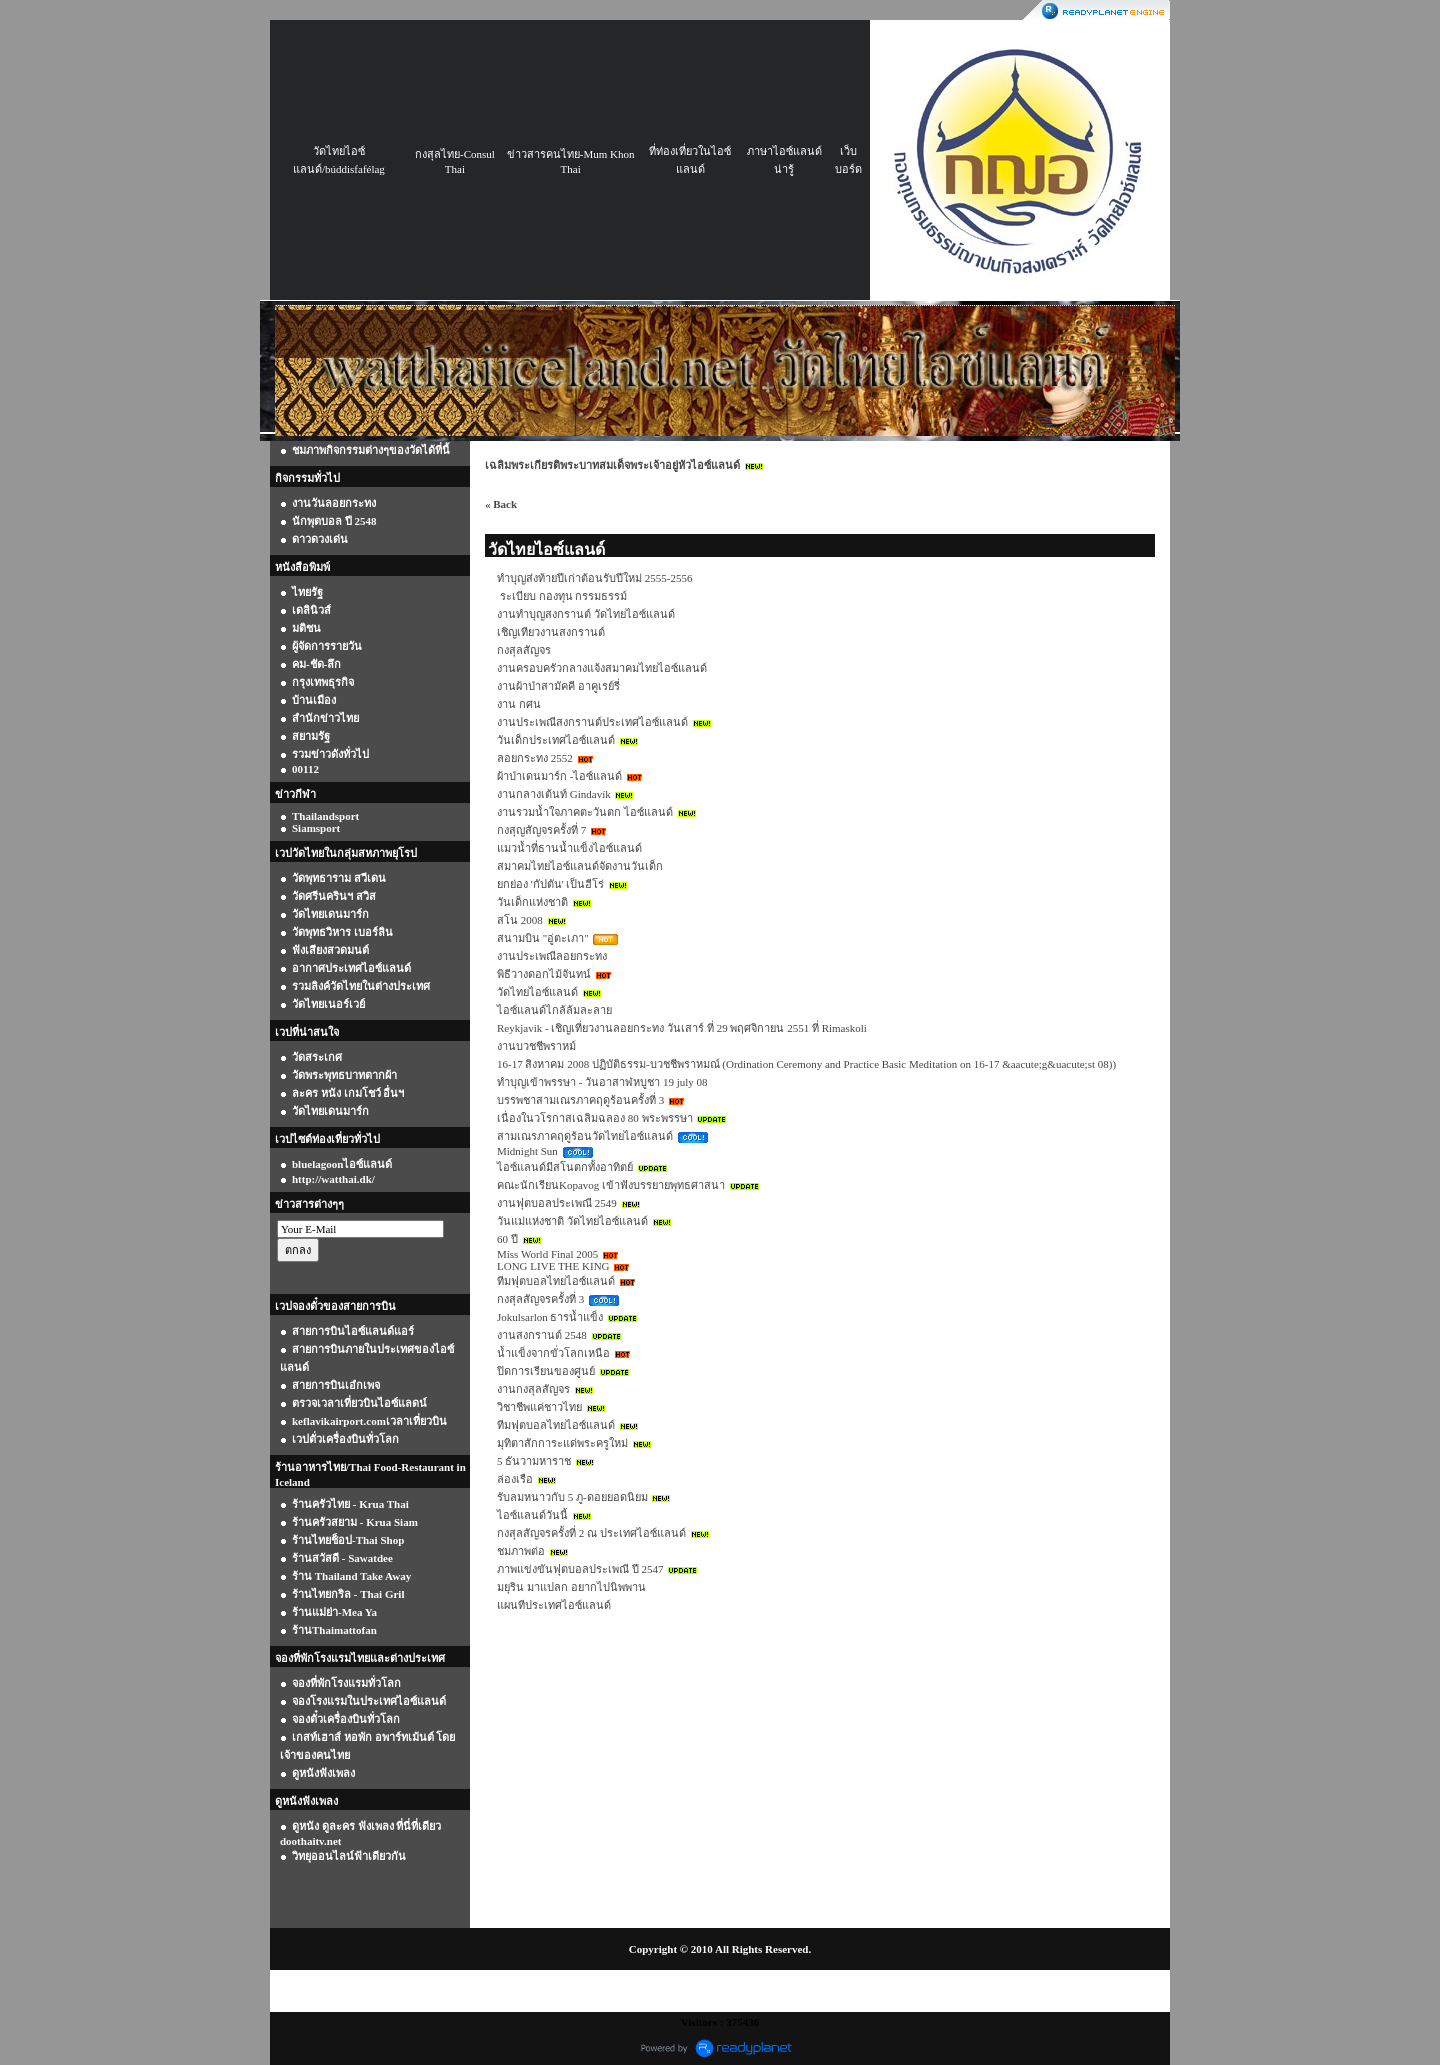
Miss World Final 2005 (547, 1254)
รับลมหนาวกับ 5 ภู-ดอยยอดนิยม (572, 1497)
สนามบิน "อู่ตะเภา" (543, 938)
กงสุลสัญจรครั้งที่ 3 (540, 1299)
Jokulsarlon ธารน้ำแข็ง (550, 1317)
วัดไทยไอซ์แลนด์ (537, 992)
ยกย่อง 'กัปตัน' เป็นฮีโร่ (550, 884)
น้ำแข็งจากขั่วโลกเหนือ (553, 1353)
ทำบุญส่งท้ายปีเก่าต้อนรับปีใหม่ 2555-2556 (594, 578)
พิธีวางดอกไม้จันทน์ (544, 974)
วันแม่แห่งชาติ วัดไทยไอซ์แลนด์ (572, 1221)
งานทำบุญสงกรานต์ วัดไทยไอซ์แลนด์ (586, 614)
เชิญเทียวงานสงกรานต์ (551, 632)
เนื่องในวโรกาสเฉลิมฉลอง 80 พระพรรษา (595, 1118)
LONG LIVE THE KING (553, 1266)
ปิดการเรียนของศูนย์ (546, 1371)
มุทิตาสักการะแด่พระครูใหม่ (562, 1443)
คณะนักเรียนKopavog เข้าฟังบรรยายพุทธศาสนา (611, 1185)
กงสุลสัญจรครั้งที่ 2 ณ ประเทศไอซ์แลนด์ (591, 1533)
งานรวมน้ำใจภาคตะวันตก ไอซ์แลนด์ (585, 812)
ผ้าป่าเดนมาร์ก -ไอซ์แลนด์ (559, 776)
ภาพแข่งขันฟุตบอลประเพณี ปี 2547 (580, 1569)
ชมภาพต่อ (521, 1551)
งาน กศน (519, 704)
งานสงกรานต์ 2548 (542, 1335)
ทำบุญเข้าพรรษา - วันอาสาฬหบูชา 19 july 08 (602, 1082)
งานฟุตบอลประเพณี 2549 (557, 1203)
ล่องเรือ (515, 1479)
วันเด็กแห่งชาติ (532, 902)
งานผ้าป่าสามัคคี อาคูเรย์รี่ (558, 686)
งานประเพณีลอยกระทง (552, 956)
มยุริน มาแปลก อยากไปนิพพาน (571, 1587)
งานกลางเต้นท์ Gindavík (554, 794)
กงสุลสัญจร (524, 650)
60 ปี (507, 1239)
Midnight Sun (527, 1151)
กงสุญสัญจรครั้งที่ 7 (541, 830)
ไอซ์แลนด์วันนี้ (532, 1515)
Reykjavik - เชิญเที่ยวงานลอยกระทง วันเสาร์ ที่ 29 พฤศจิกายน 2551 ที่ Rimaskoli (682, 1028)
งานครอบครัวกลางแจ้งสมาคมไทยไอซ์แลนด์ (602, 668)
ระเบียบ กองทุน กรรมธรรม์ (562, 596)
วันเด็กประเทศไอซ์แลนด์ (556, 740)
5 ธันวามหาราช (534, 1461)
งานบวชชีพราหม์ (536, 1046)
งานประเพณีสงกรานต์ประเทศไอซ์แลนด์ (592, 722)
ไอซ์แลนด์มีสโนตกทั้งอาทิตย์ (565, 1167)
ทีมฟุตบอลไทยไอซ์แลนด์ (556, 1281)
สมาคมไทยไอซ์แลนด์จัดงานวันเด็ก (580, 866)
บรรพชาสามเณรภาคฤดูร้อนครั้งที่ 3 (580, 1100)
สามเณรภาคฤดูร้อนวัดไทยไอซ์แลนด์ (585, 1136)
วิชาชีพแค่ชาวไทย (539, 1407)
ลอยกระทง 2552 (535, 758)
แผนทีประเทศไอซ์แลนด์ (554, 1605)
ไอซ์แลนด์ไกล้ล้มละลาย (554, 1010)
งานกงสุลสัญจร (533, 1389)
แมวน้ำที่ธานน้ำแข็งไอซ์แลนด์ (569, 848)
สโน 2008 (520, 920)
